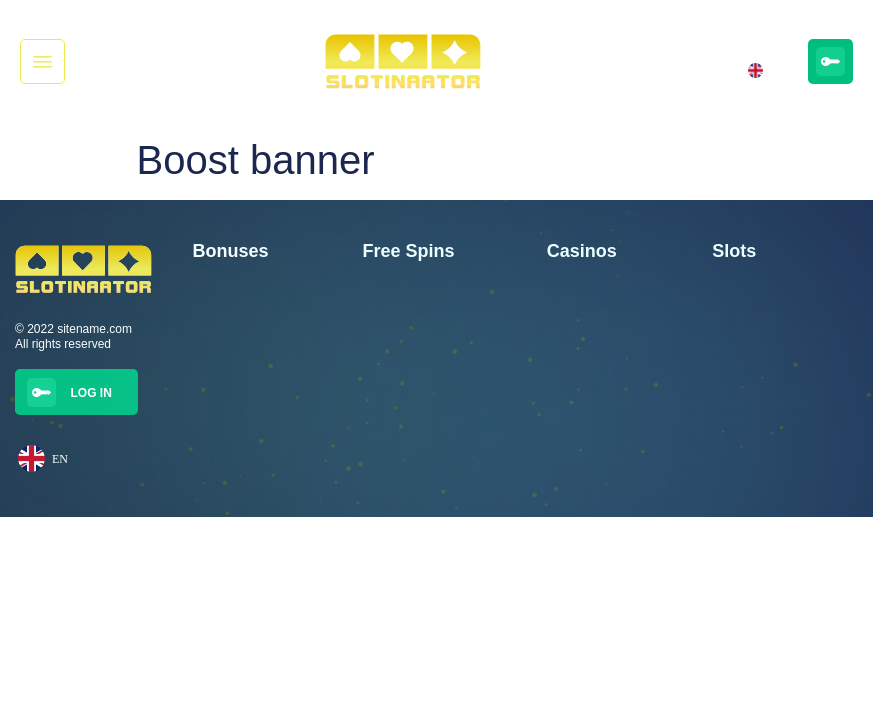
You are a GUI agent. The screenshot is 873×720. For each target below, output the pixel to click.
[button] (42, 61)
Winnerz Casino (589, 456)
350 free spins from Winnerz (267, 374)
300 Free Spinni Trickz (251, 415)
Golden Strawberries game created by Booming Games (783, 404)
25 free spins (397, 333)
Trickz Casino (583, 415)
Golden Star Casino (599, 333)
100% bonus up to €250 (255, 456)
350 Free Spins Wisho (251, 333)
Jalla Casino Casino (600, 374)
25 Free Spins (400, 374)
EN (760, 70)
